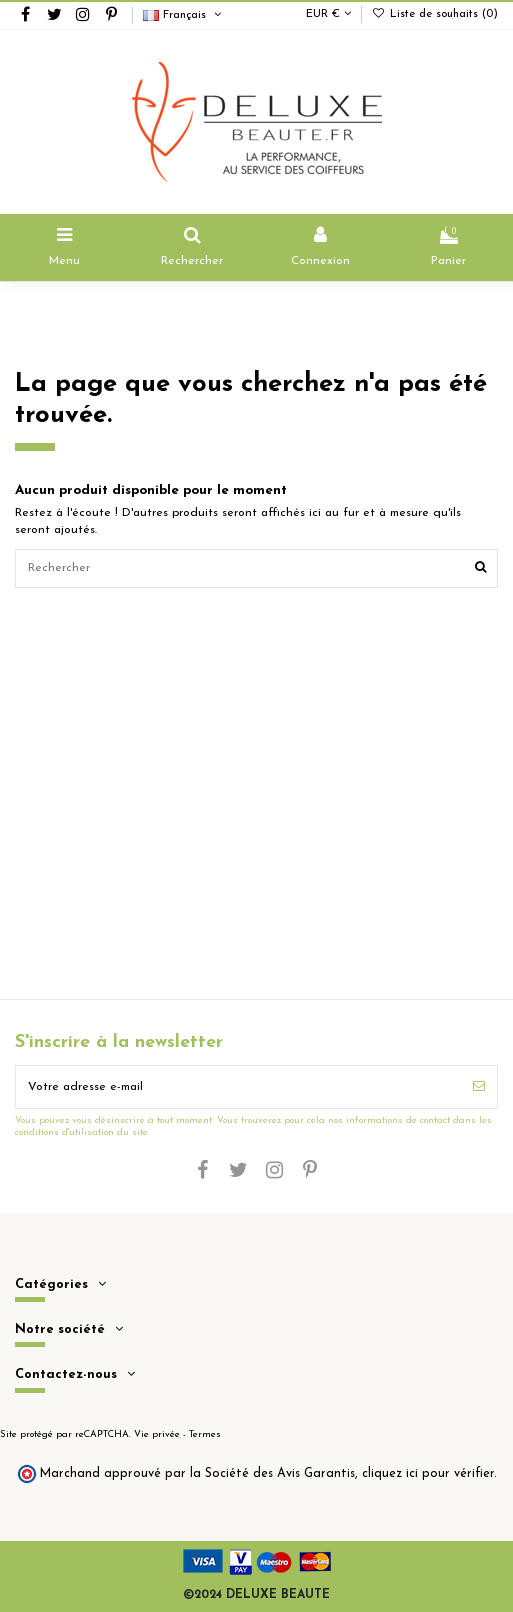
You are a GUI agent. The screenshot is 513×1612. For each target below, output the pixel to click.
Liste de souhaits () (435, 14)
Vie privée (157, 1434)
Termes (205, 1434)
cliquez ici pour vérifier (428, 1474)
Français (183, 15)
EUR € (328, 14)
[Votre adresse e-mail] (238, 1087)
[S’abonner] (479, 1087)
